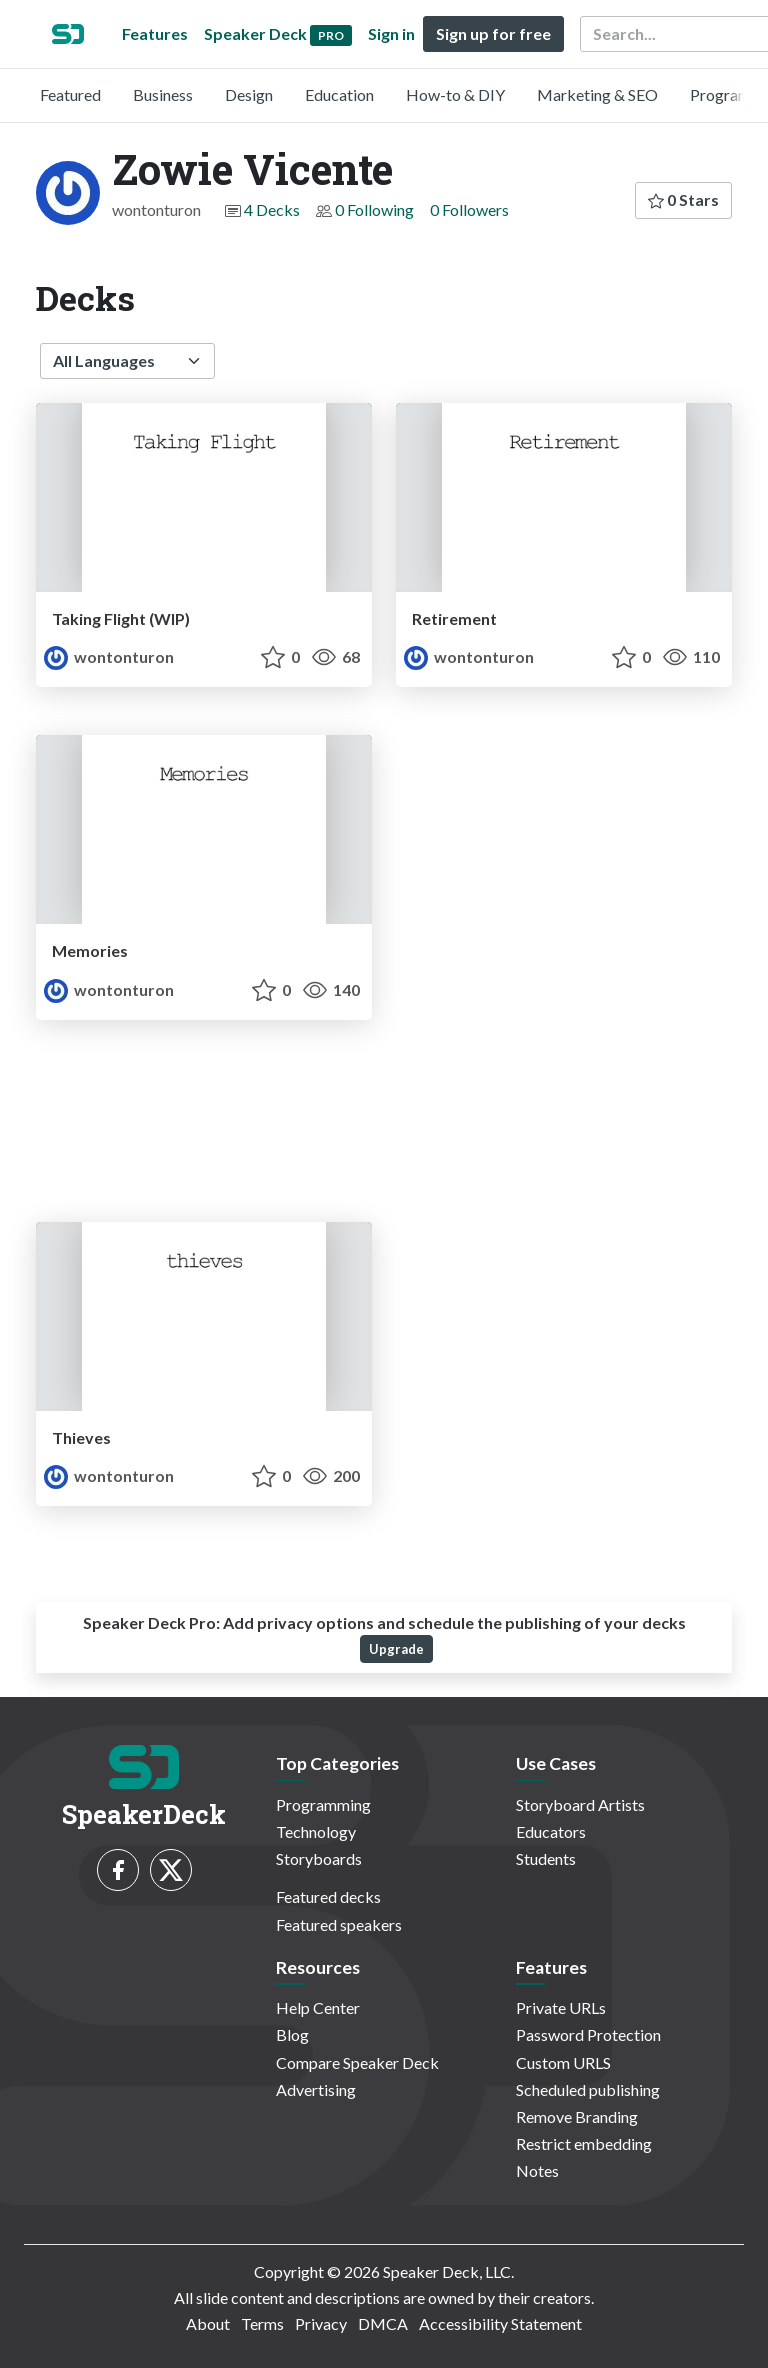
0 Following (374, 209)
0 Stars (683, 199)
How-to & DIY (455, 94)
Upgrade (396, 1649)
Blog (292, 2034)
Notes (537, 2170)
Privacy (321, 2323)
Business (163, 94)
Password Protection (588, 2034)
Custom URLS (563, 2062)
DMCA (383, 2323)
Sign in (391, 33)
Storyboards (319, 1858)
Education (339, 94)
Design (249, 94)
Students (546, 1858)
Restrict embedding (584, 2143)
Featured (70, 94)
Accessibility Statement (500, 2323)
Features (155, 33)
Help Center (318, 2007)
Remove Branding (577, 2116)
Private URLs (561, 2007)
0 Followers (469, 209)
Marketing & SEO (597, 94)
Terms (262, 2323)
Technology (316, 1831)
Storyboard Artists (580, 1804)
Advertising (316, 2089)
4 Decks (272, 209)
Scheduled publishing (588, 2089)
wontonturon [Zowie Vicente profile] (109, 656)
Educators (551, 1831)
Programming (323, 1804)
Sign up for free (493, 33)
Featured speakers (339, 1924)
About (208, 2323)
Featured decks (328, 1896)
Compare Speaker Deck (357, 2062)
